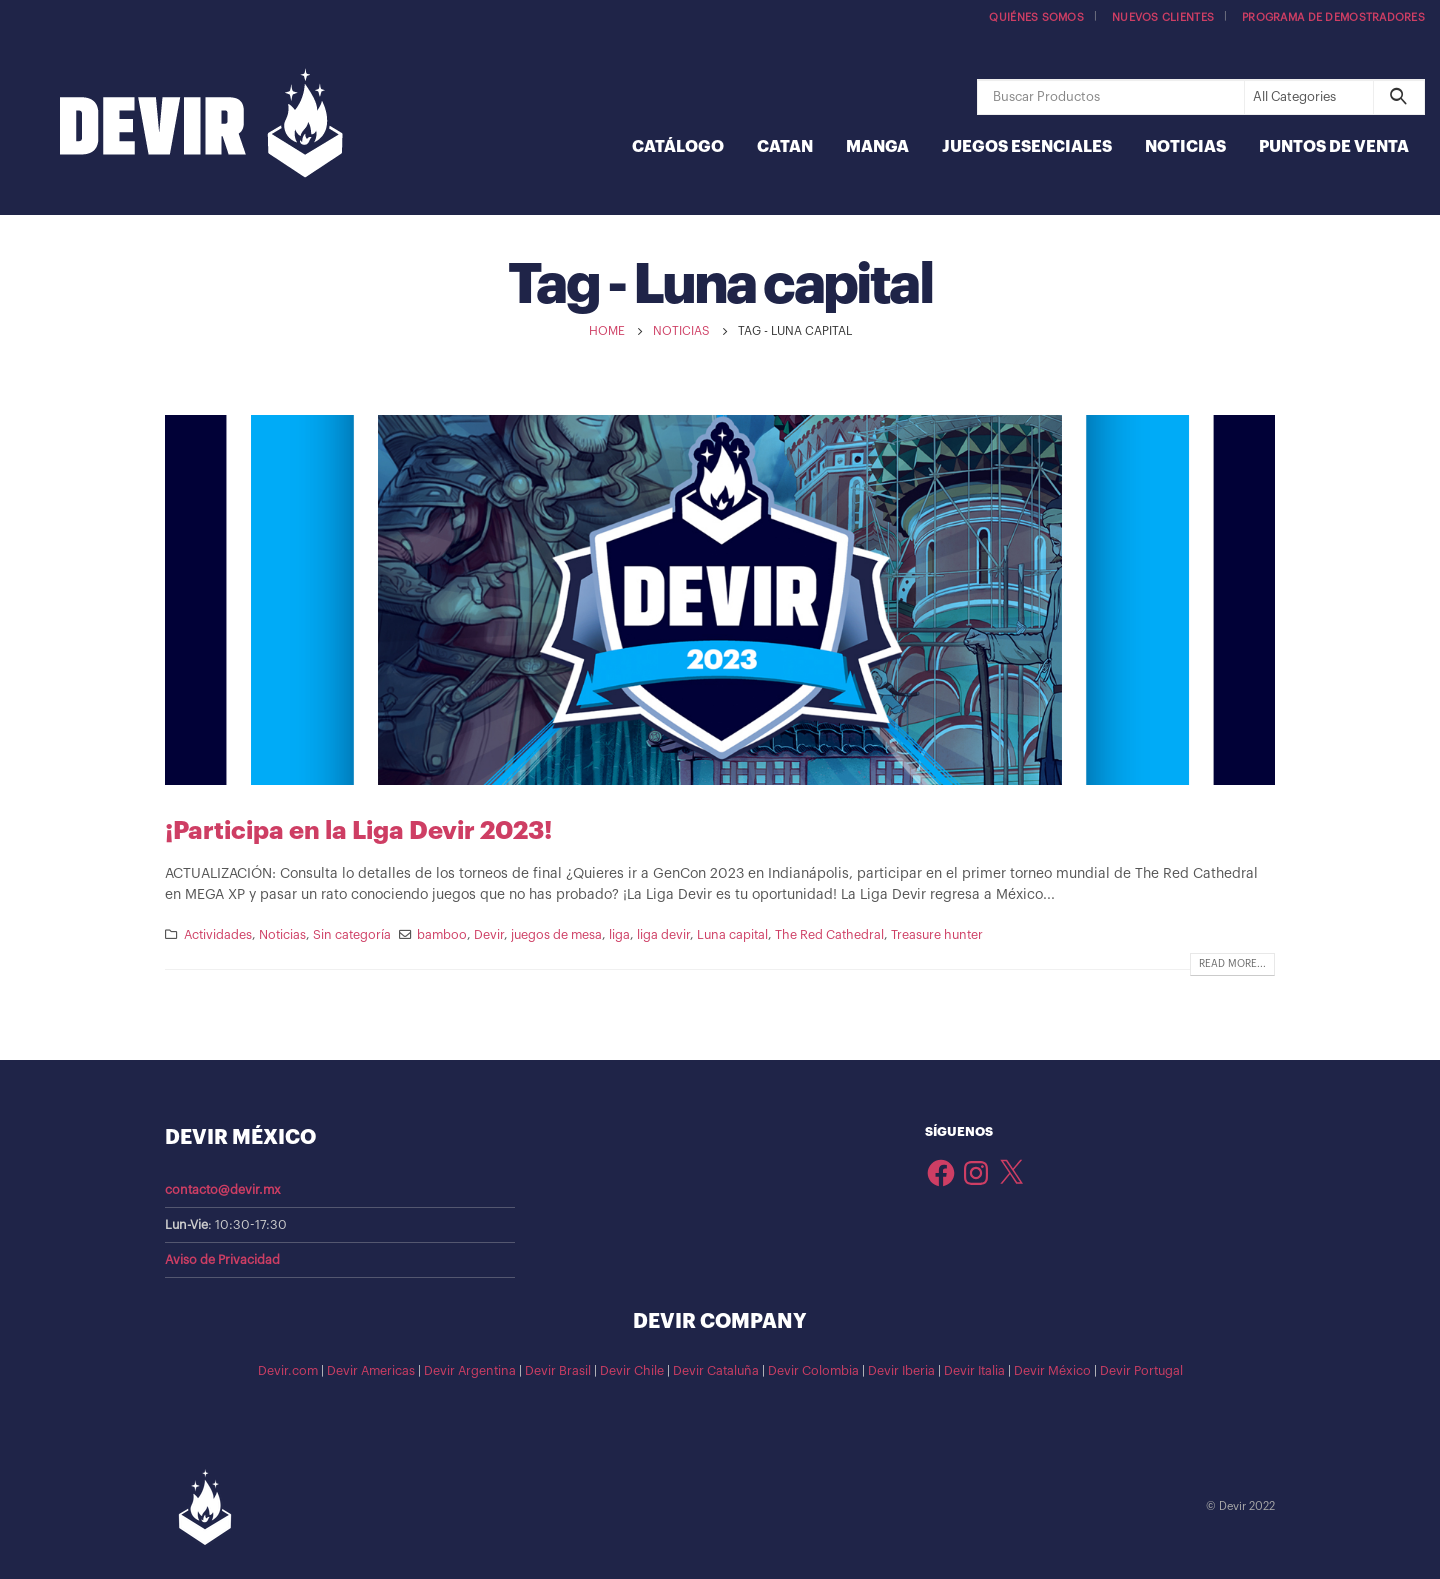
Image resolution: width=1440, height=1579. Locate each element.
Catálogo (678, 147)
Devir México (1052, 1371)
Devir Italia (974, 1371)
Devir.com (288, 1371)
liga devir (663, 935)
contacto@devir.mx (223, 1190)
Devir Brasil (558, 1371)
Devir (489, 935)
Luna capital (732, 935)
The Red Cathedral (829, 935)
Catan (785, 147)
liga (619, 935)
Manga (877, 147)
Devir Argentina (470, 1371)
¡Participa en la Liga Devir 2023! (358, 830)
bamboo (442, 935)
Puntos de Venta (1334, 147)
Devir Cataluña (716, 1371)
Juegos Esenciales (1027, 147)
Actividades (218, 935)
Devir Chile (632, 1371)
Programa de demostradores (1333, 17)
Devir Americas (371, 1371)
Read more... (1232, 964)
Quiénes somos (1036, 17)
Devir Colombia (813, 1371)
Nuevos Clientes (1163, 17)
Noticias (1185, 147)
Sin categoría (352, 935)
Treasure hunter (937, 935)
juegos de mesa (556, 935)
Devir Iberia (901, 1371)
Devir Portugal (1141, 1371)
